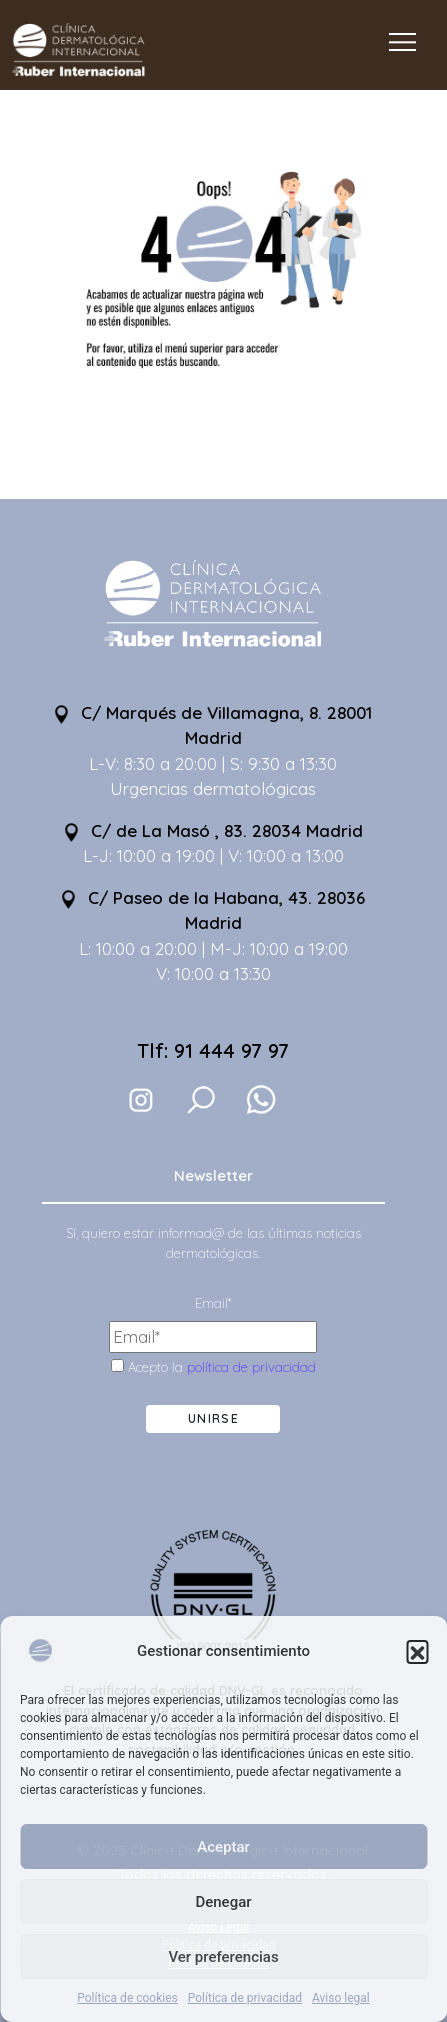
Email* (213, 1303)
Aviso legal (341, 1998)
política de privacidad (251, 1367)
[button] (417, 1651)
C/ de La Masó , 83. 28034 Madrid (213, 830)
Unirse (213, 1418)
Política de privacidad (245, 1998)
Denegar (223, 1902)
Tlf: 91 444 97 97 (213, 1050)
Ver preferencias (223, 1957)
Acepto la (213, 1367)
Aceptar (223, 1847)
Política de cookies (127, 1998)
